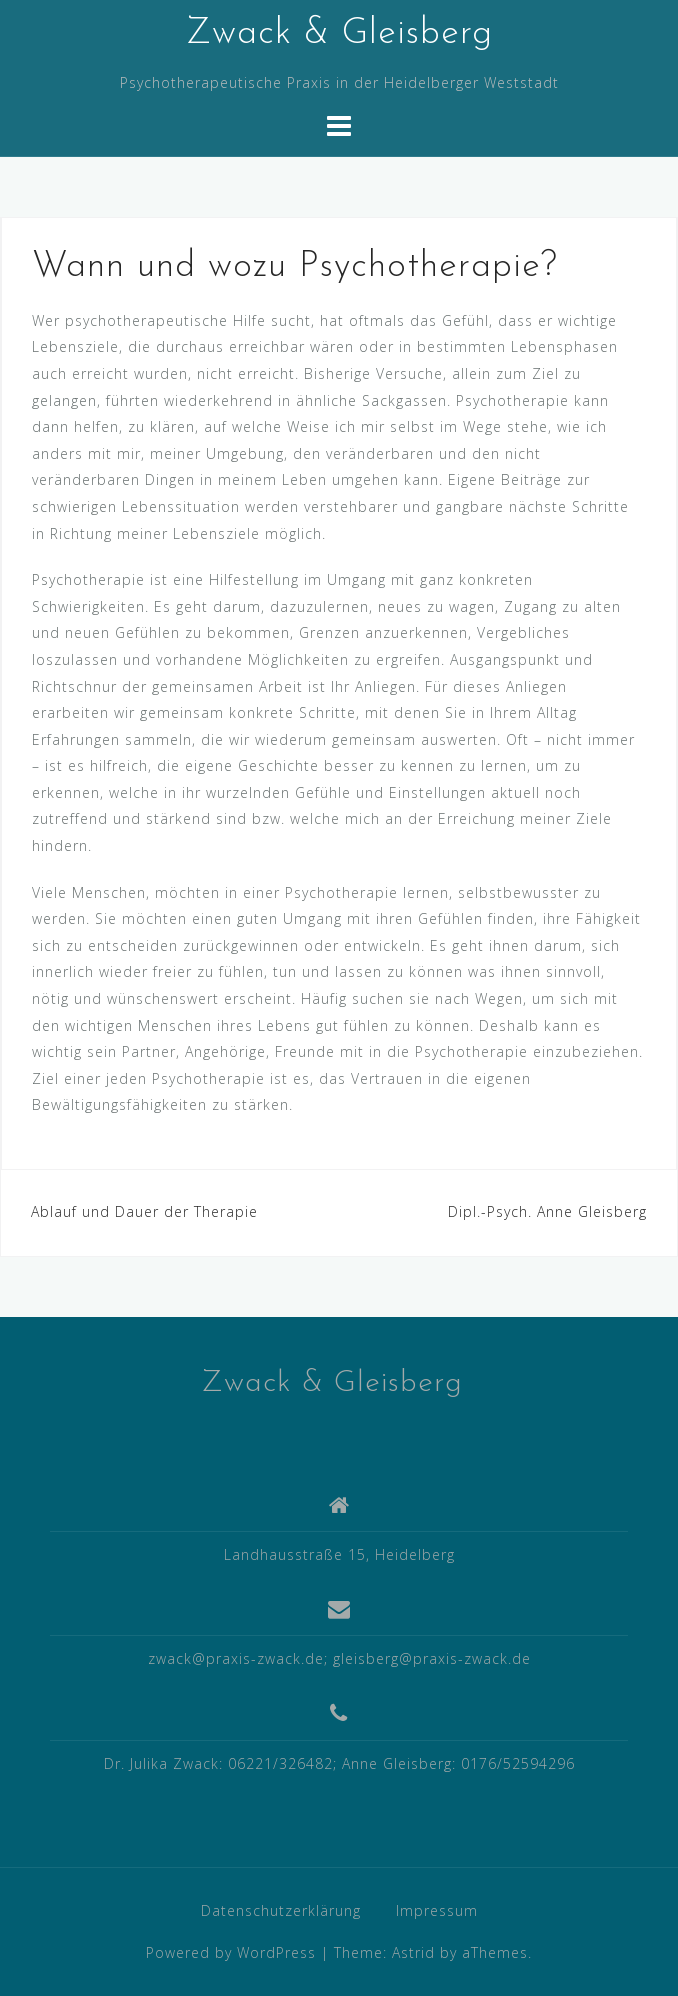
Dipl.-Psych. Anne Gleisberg (547, 1211)
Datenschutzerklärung (281, 1910)
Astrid (413, 1952)
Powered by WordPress (231, 1952)
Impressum (437, 1910)
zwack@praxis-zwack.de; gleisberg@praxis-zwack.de (339, 1658)
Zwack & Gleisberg (339, 34)
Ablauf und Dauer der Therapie (144, 1211)
